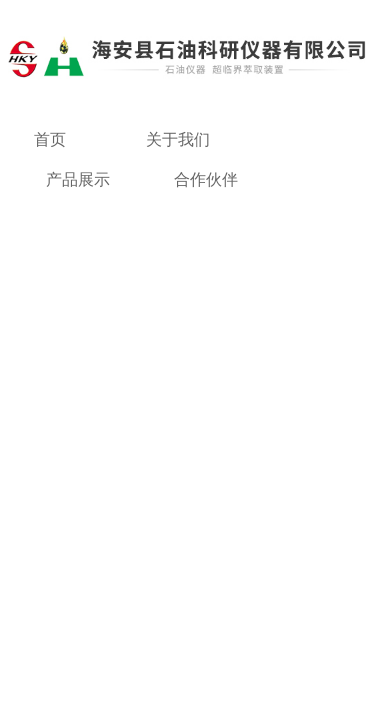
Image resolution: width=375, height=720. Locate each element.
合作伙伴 (206, 179)
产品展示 (78, 179)
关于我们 (178, 139)
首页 (50, 139)
